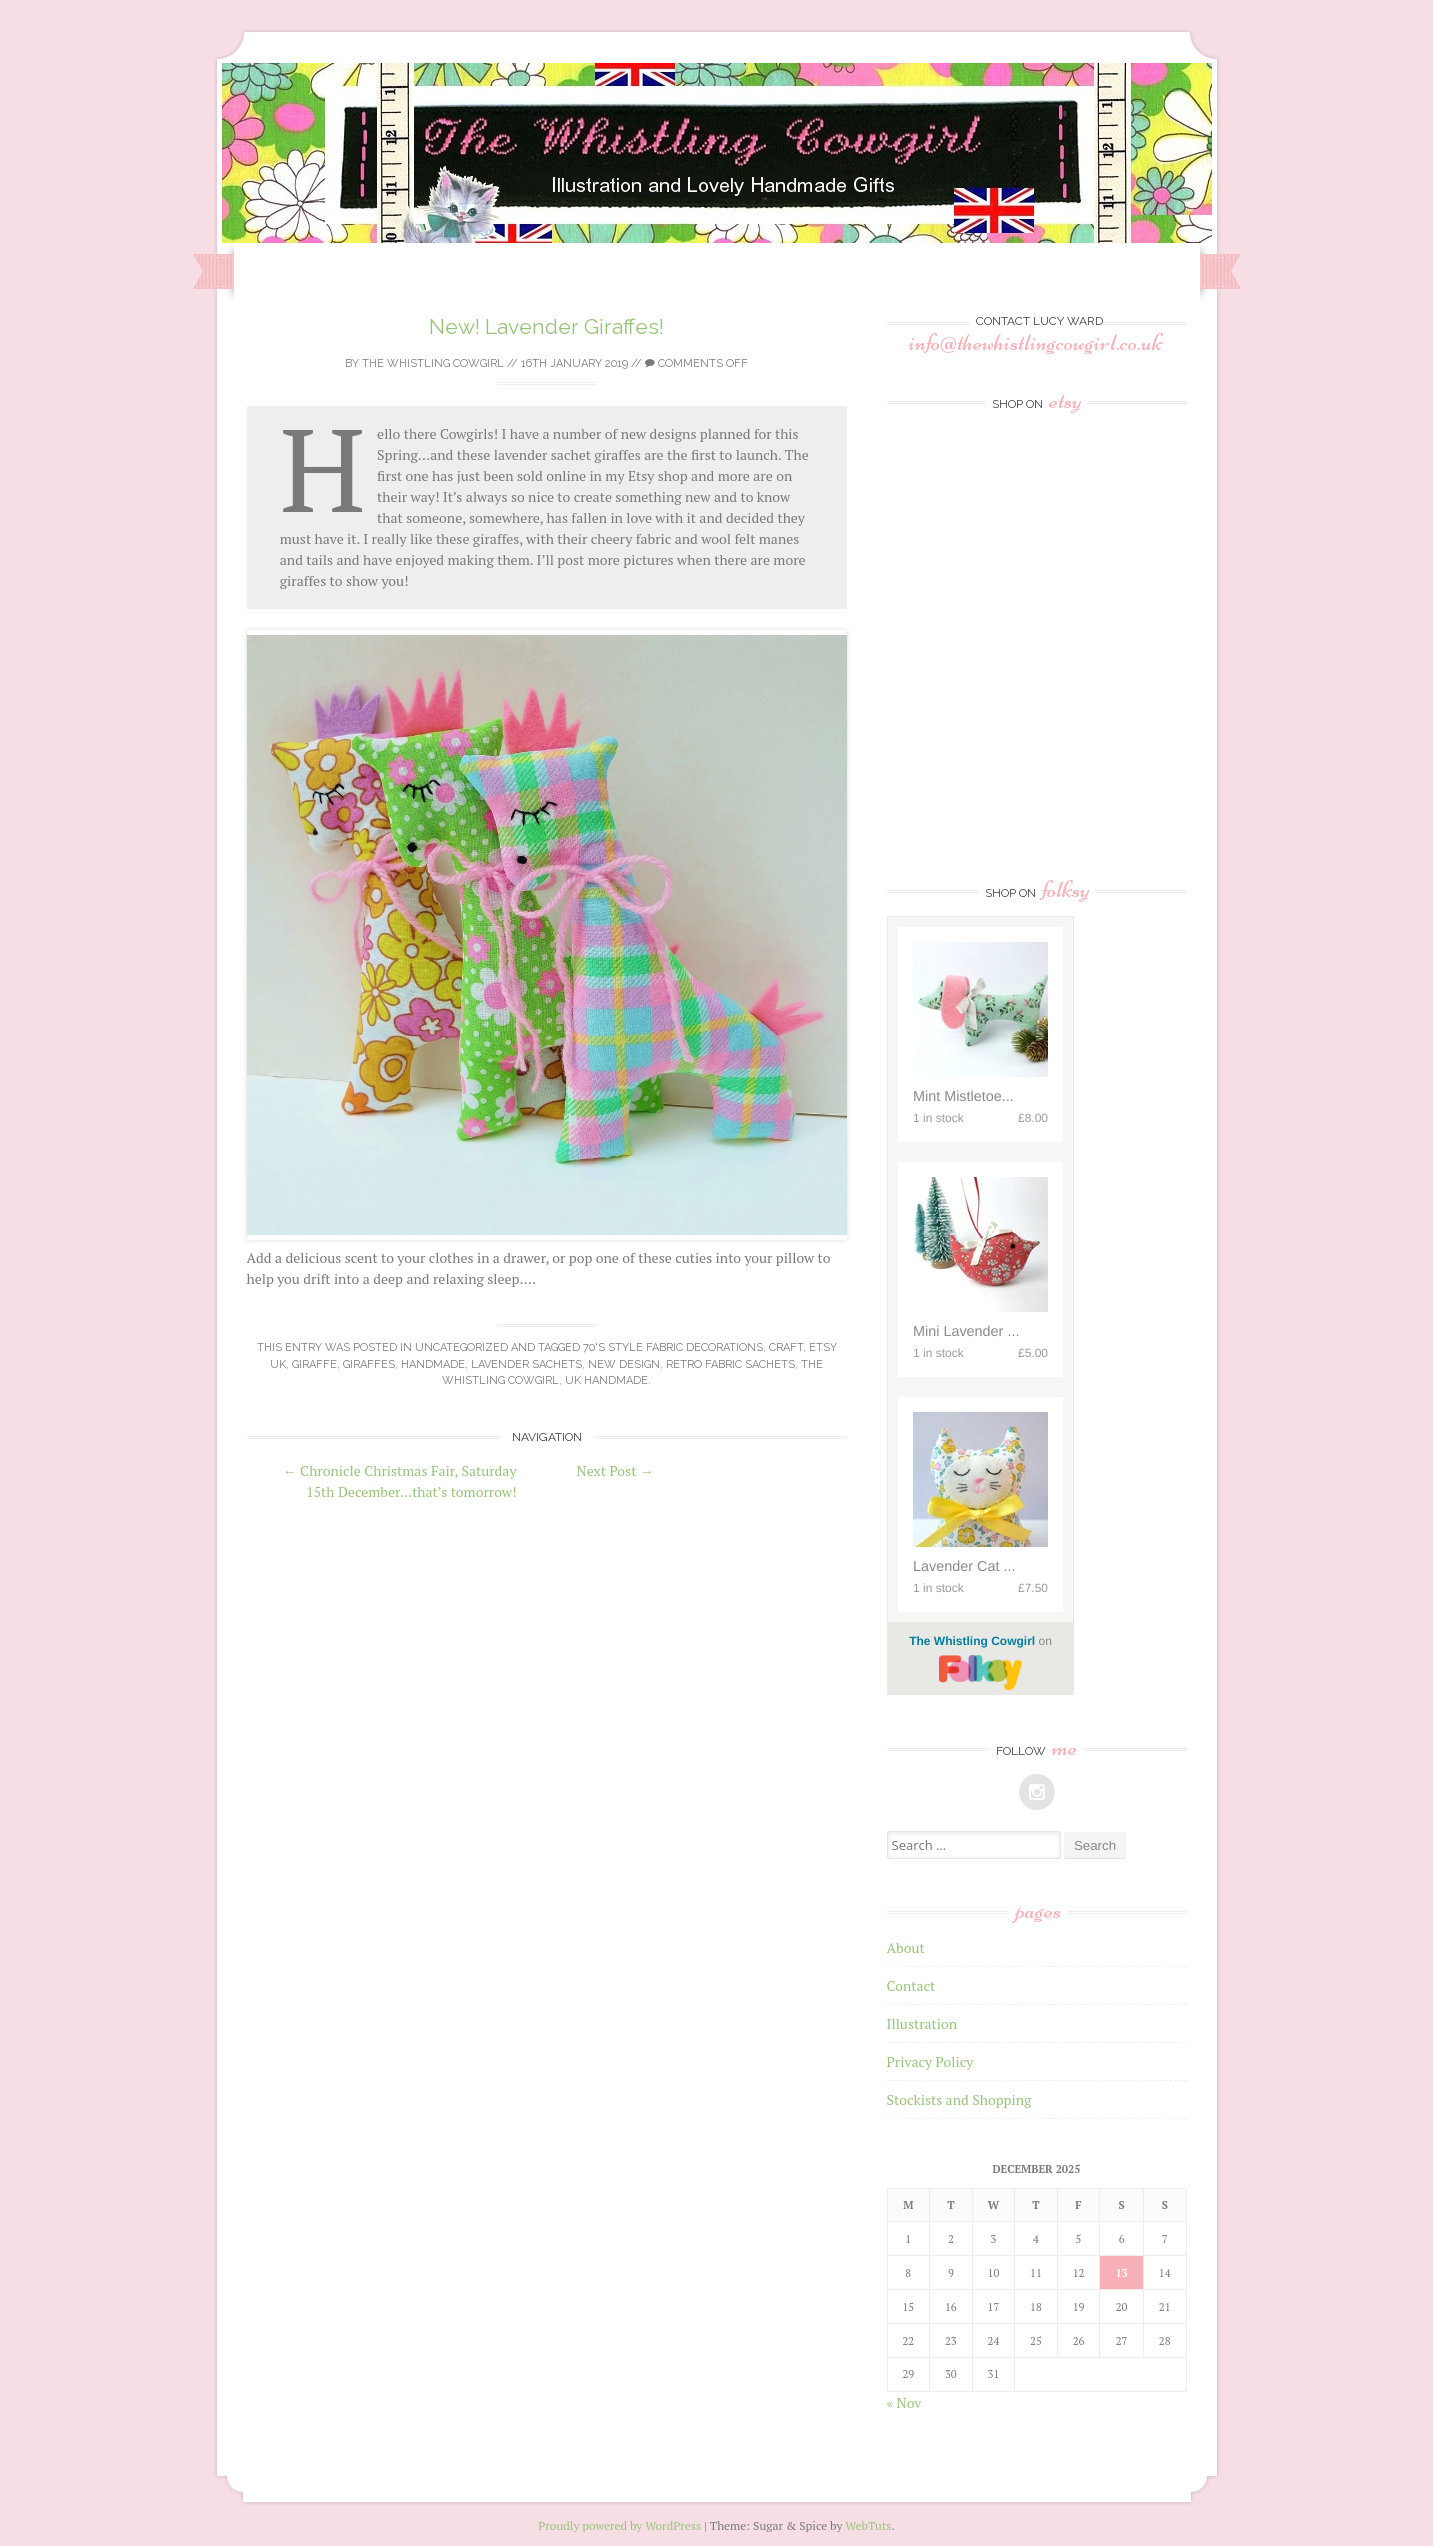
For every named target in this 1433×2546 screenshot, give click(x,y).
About (906, 1947)
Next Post (615, 1470)
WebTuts (868, 2525)
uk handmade (606, 1380)
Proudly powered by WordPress (619, 2525)
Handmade (433, 1364)
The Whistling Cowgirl (433, 363)
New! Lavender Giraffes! (546, 326)
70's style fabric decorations (673, 1347)
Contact (911, 1985)
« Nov (904, 2402)
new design (624, 1364)
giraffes (369, 1364)
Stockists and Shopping (959, 2099)
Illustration (922, 2023)
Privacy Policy (930, 2061)
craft (786, 1347)
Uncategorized (461, 1347)
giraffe (314, 1364)
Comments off (696, 363)
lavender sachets (526, 1364)
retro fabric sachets (730, 1364)
